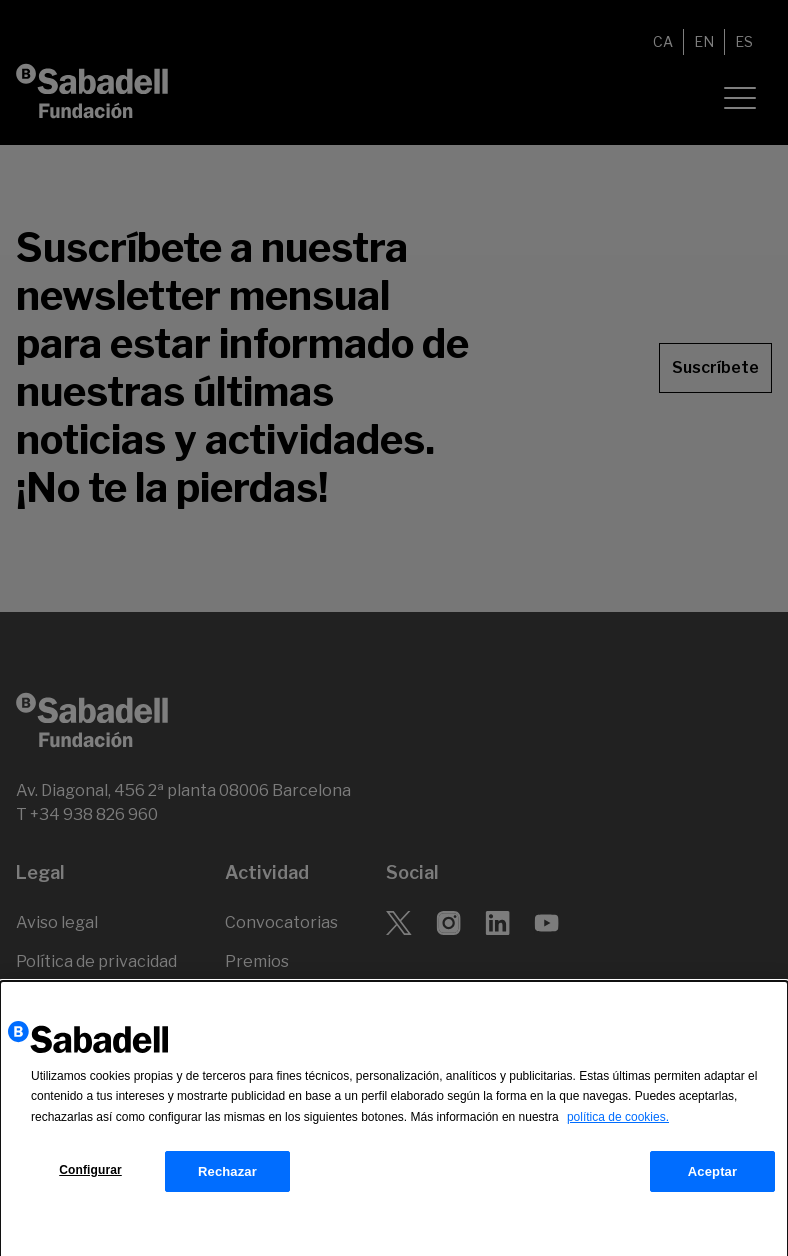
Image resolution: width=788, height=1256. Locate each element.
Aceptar (712, 1177)
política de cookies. (618, 1123)
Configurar (90, 1176)
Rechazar (227, 1177)
